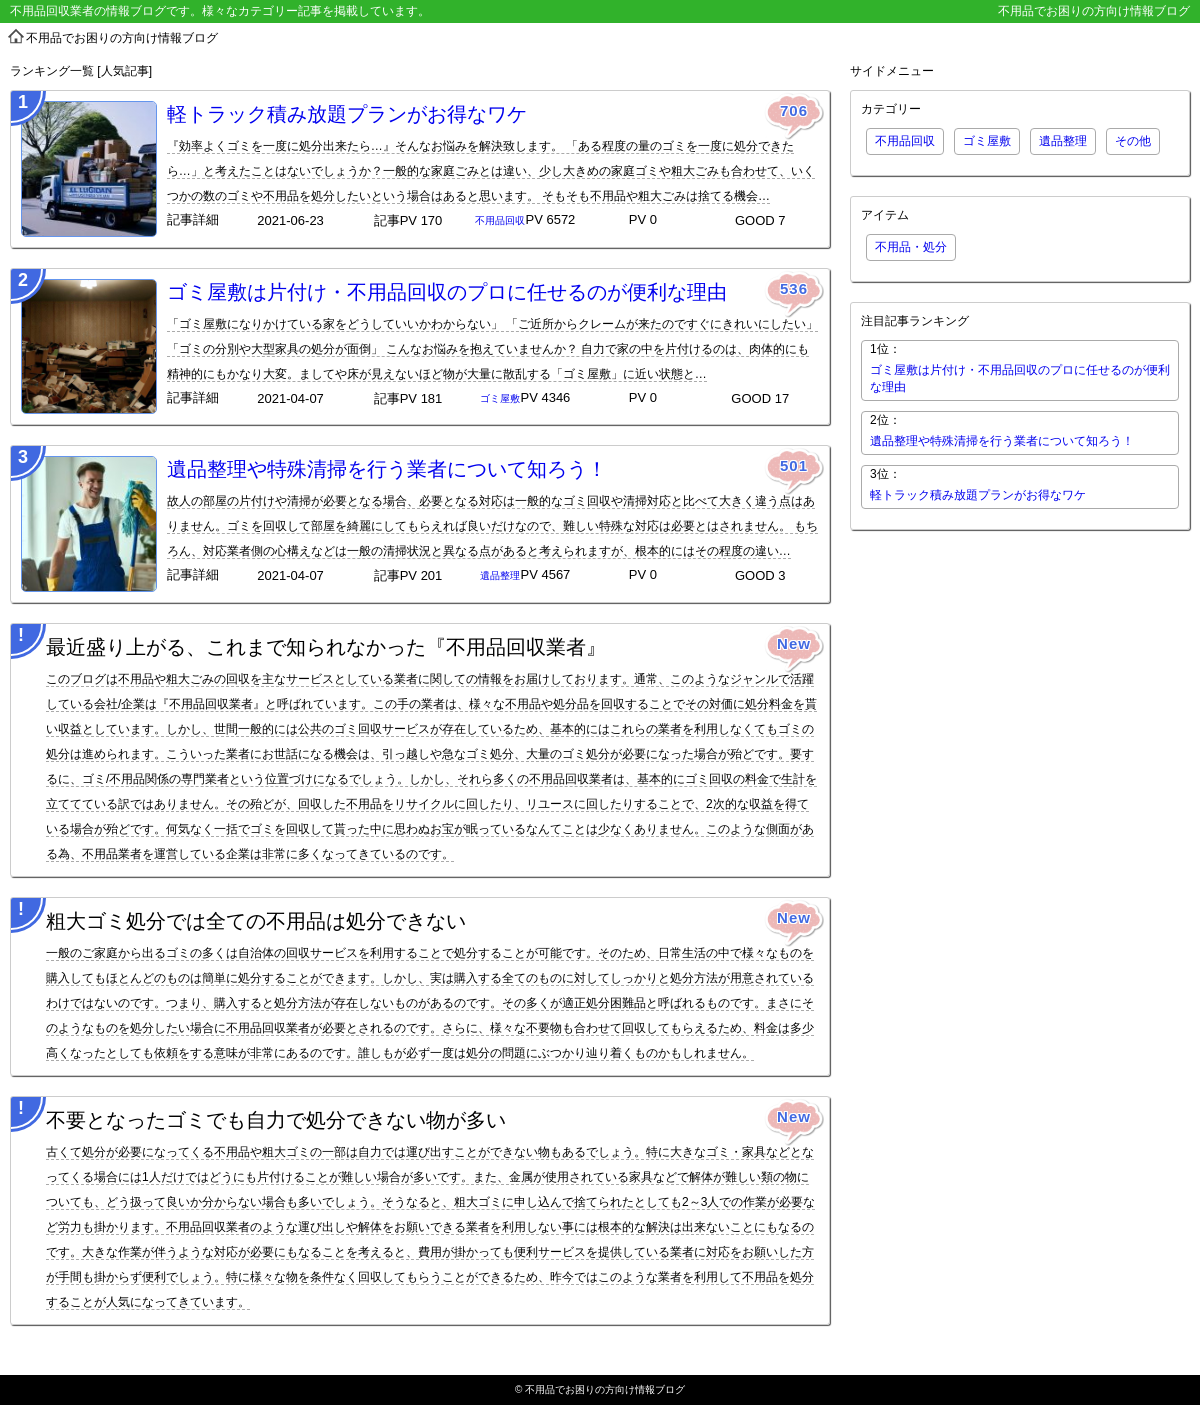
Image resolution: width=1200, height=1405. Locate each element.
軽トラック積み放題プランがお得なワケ (347, 114)
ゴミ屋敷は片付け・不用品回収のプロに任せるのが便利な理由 (447, 292)
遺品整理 (1063, 141)
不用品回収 (905, 141)
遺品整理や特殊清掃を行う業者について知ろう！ (387, 469)
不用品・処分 (911, 247)
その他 (1133, 141)
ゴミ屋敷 (987, 141)
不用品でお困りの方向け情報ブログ (605, 1389)
